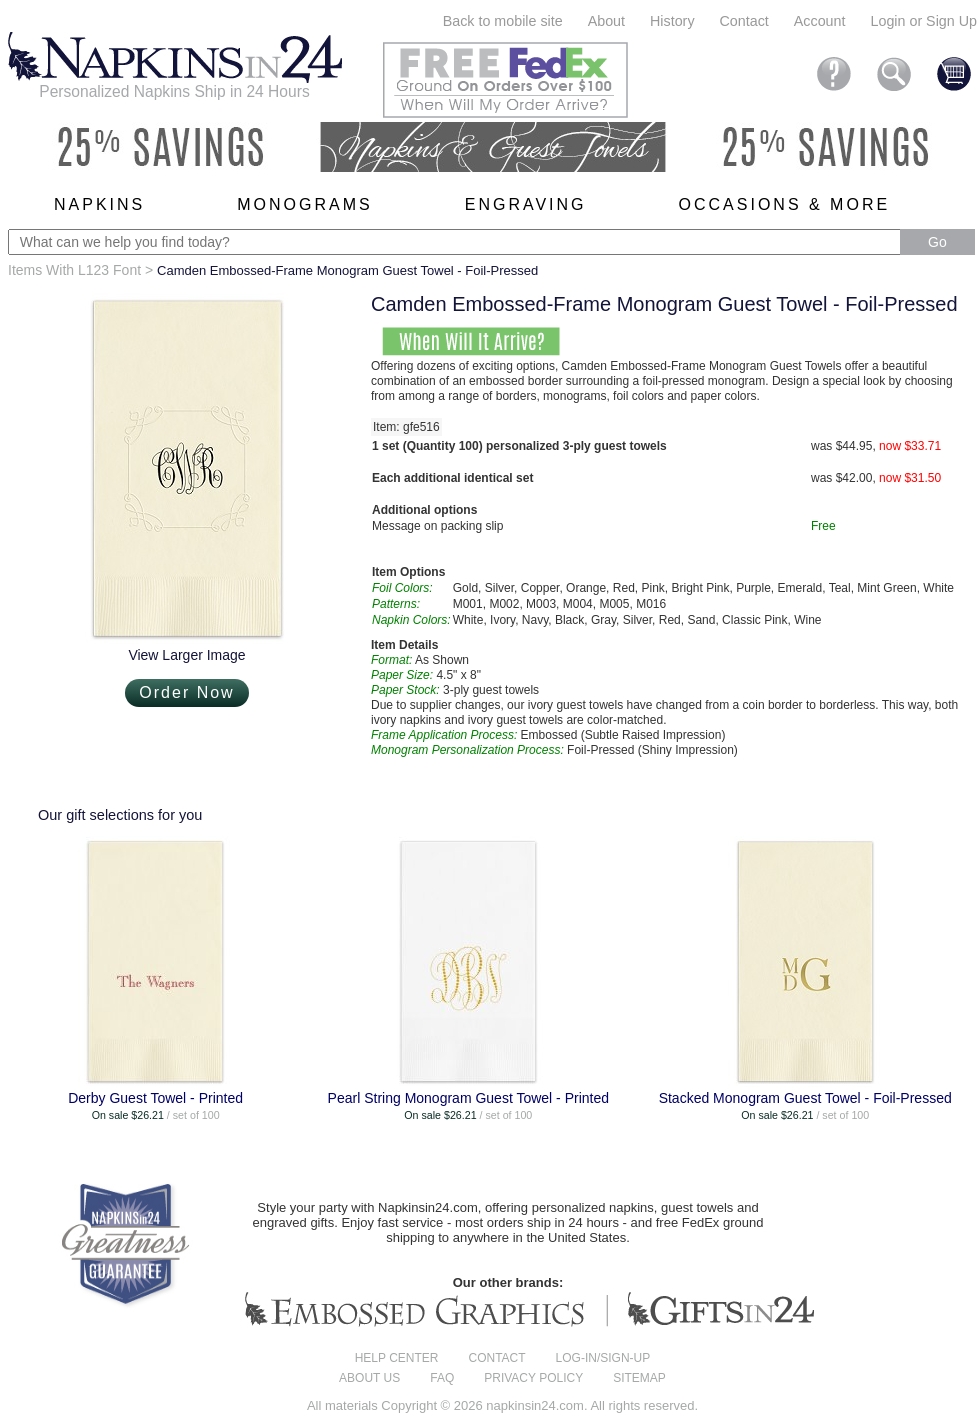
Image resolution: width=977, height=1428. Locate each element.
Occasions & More (785, 204)
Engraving (526, 204)
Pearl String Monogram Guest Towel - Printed (468, 1098)
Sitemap (639, 1378)
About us (369, 1378)
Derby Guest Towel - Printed (155, 1098)
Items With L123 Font (74, 270)
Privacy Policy (533, 1378)
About (606, 21)
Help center (397, 1358)
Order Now (186, 692)
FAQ (442, 1378)
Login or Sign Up (923, 21)
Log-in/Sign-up (603, 1358)
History (672, 21)
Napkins (99, 204)
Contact (744, 21)
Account (820, 21)
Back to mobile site (503, 21)
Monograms (304, 204)
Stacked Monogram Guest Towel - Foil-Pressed (805, 1098)
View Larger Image (186, 655)
